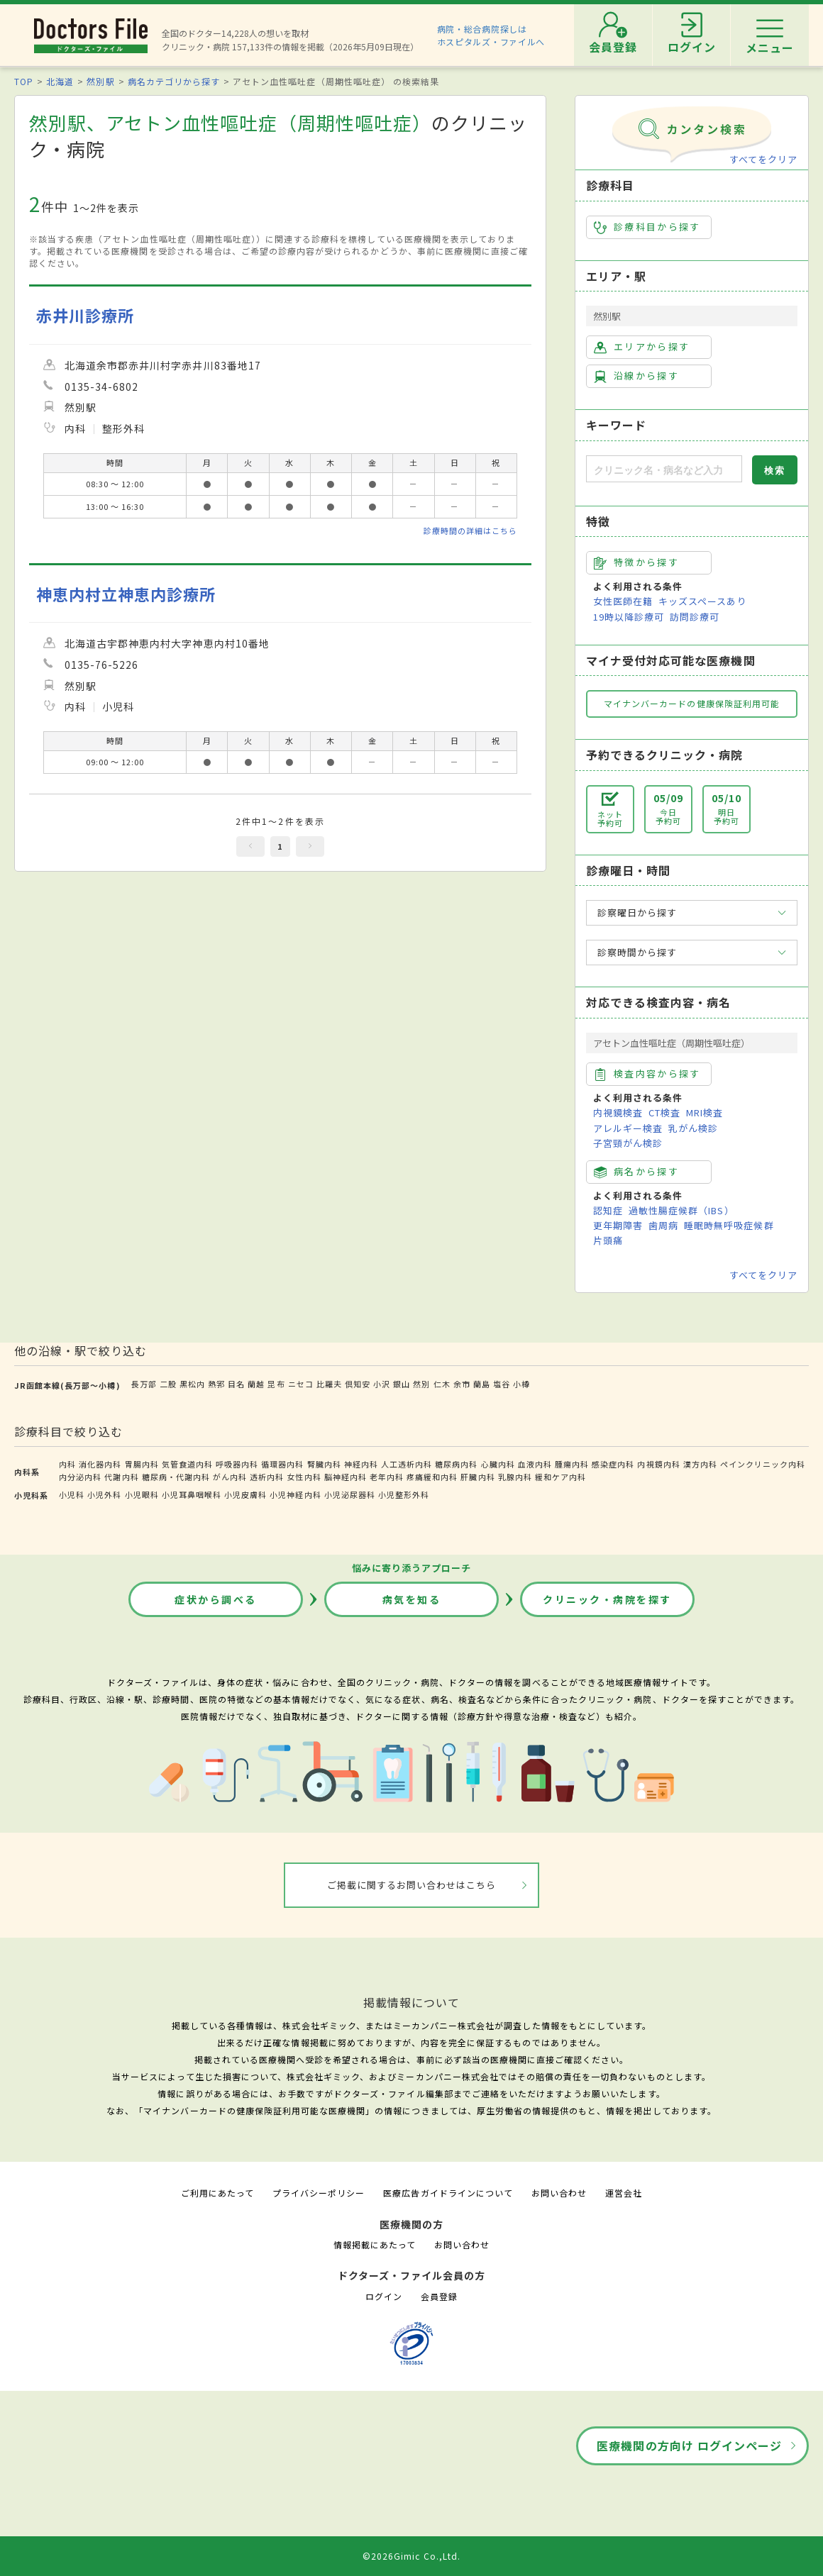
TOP (23, 81)
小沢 (381, 1383)
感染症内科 (613, 1464)
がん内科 (230, 1476)
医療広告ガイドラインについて (448, 2193)
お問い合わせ (559, 2193)
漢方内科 (700, 1464)
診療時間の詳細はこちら (470, 530)
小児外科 (104, 1494)
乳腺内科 (515, 1476)
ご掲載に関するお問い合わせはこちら (412, 1885)
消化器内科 (100, 1464)
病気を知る (411, 1599)
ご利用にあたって (217, 2193)
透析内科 (267, 1476)
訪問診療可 (694, 616)
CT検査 (664, 1112)
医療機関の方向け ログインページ (689, 2445)
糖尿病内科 (456, 1464)
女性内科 (304, 1476)
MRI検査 (704, 1112)
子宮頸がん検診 (628, 1143)
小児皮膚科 (245, 1494)
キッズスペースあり (702, 601)
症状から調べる (216, 1599)
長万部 (144, 1383)
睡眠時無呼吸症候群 (728, 1225)
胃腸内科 (142, 1464)
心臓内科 (498, 1464)
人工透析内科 (406, 1464)
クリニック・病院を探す (607, 1599)
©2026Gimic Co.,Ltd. (411, 2556)
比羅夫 (329, 1383)
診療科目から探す (647, 227)
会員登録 (439, 2296)
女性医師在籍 (623, 601)
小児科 (71, 1494)
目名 (236, 1383)
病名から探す (636, 1172)
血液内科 (535, 1464)
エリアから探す (642, 347)
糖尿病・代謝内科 (176, 1476)
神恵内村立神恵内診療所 (126, 594)
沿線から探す (636, 376)
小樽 (521, 1383)
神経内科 (361, 1464)
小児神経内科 (295, 1494)
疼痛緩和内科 (432, 1476)
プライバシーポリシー (318, 2193)
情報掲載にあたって (374, 2244)
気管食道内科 (187, 1464)
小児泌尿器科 (349, 1494)
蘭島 (481, 1383)
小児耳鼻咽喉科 (191, 1494)
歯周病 (663, 1225)
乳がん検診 (693, 1128)
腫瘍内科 (572, 1464)
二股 (168, 1383)
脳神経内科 (345, 1476)
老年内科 (387, 1476)
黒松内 (192, 1383)
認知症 (608, 1210)
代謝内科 (121, 1476)
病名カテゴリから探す (174, 81)
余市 (461, 1383)
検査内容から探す (647, 1074)
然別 (421, 1383)
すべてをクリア (763, 159)
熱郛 (216, 1383)
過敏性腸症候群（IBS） (681, 1210)
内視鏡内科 (658, 1464)
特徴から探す (636, 562)
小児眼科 (142, 1494)
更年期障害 (618, 1225)
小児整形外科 (403, 1494)
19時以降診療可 (628, 616)
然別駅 (100, 81)
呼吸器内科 (237, 1464)
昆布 (276, 1383)
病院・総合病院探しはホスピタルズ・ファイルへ (491, 35)
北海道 (60, 81)
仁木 (442, 1383)
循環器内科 (282, 1464)
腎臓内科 (324, 1464)
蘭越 (256, 1383)
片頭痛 (608, 1240)
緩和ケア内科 (560, 1476)
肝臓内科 (477, 1476)
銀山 (401, 1383)
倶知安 (357, 1383)
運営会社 (623, 2193)
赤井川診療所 (85, 315)
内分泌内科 (80, 1476)
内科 (67, 1464)
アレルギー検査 (628, 1128)
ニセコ (301, 1383)
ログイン (383, 2296)
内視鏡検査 (618, 1112)
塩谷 (501, 1383)
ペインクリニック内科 (762, 1464)
